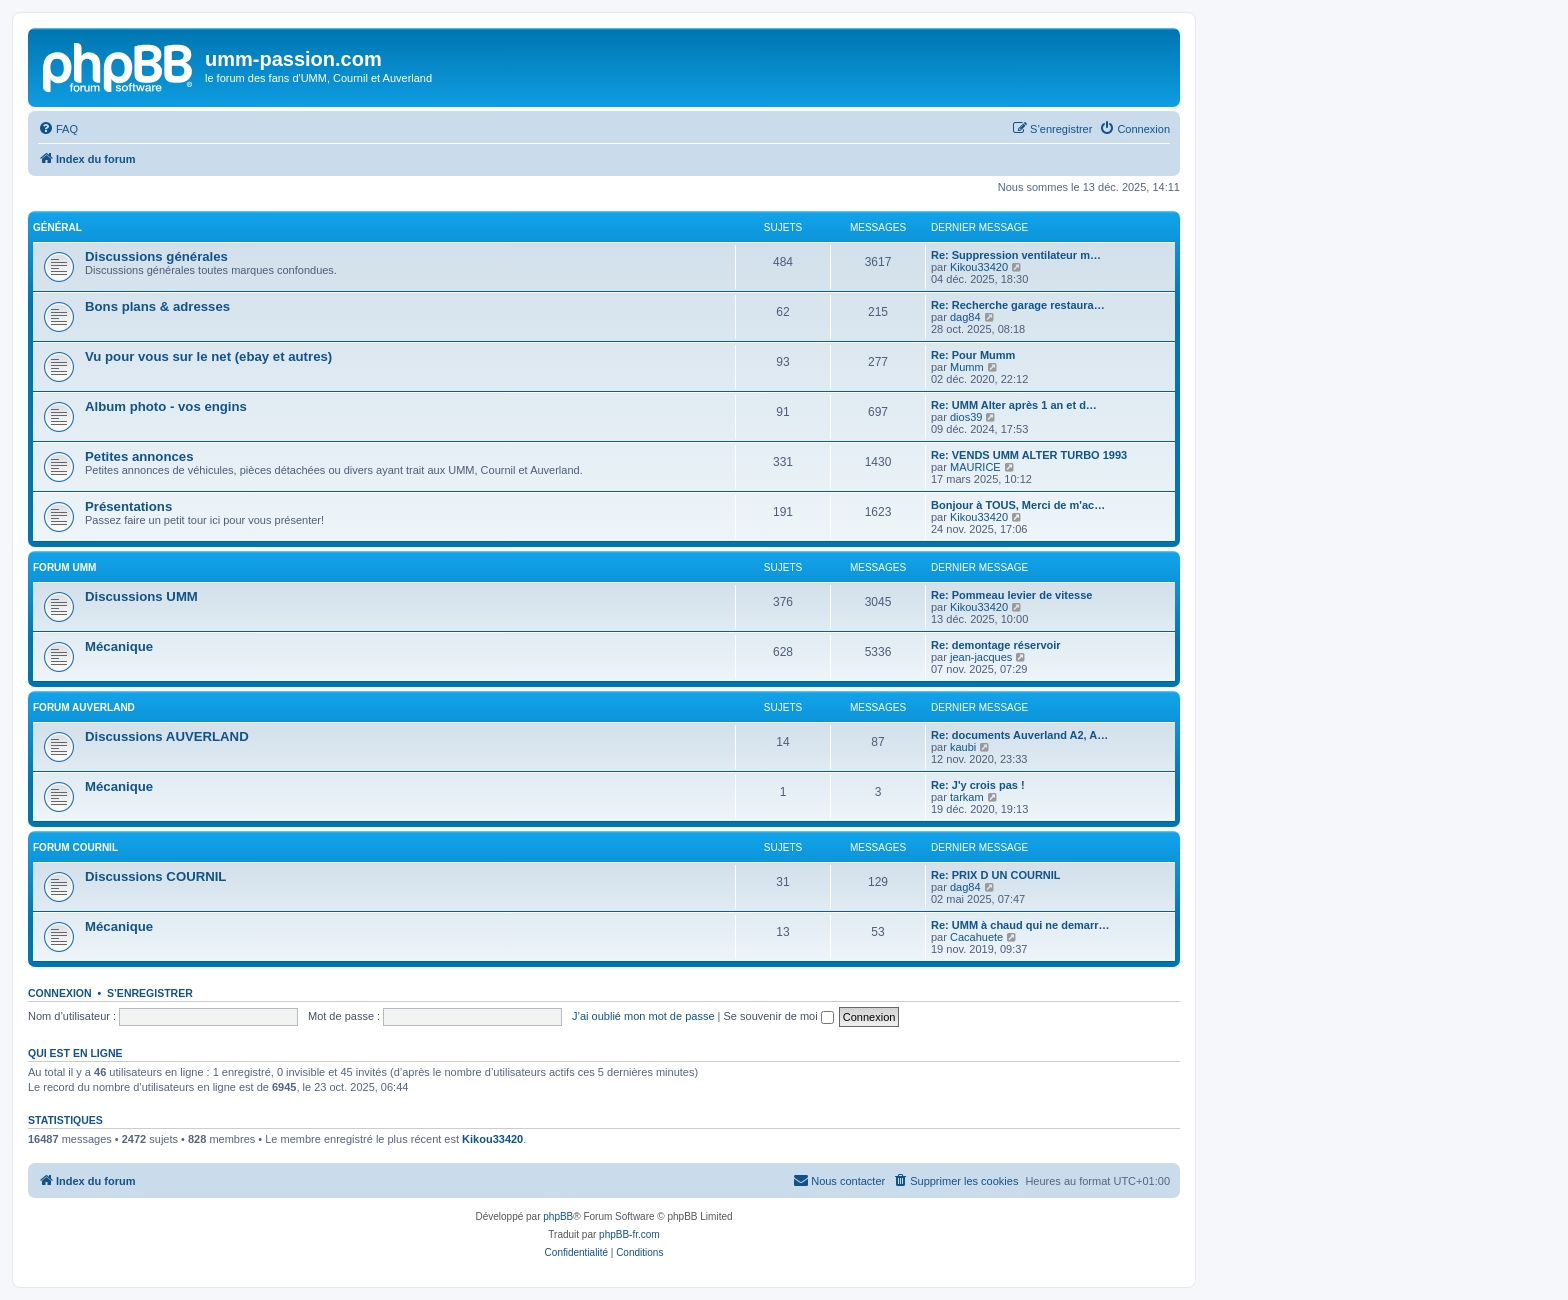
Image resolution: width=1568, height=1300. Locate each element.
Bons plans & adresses (157, 306)
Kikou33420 (979, 267)
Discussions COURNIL (155, 876)
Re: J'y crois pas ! (978, 785)
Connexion (60, 993)
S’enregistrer (150, 993)
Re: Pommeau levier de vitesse (1011, 595)
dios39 (966, 417)
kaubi (963, 747)
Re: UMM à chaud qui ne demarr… (1020, 925)
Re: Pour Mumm (973, 355)
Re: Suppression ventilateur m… (1016, 255)
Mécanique (119, 646)
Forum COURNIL (75, 847)
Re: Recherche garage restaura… (1018, 305)
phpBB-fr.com (629, 1234)
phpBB (558, 1216)
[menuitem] (58, 129)
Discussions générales (156, 256)
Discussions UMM (141, 596)
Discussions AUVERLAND (167, 736)
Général (57, 227)
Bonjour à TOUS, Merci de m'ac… (1018, 505)
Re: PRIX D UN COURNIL (996, 875)
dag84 (965, 317)
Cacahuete (976, 937)
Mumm (967, 367)
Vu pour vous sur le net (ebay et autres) (208, 356)
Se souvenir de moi (779, 1016)
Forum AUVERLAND (84, 707)
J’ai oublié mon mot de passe (643, 1016)
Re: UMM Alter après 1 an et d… (1014, 405)
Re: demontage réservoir (996, 645)
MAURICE (975, 467)
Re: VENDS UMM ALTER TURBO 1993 (1029, 455)
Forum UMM (64, 567)
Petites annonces (139, 456)
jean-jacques (981, 657)
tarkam (967, 797)
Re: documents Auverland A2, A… (1019, 735)
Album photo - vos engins (166, 406)
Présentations (128, 506)
